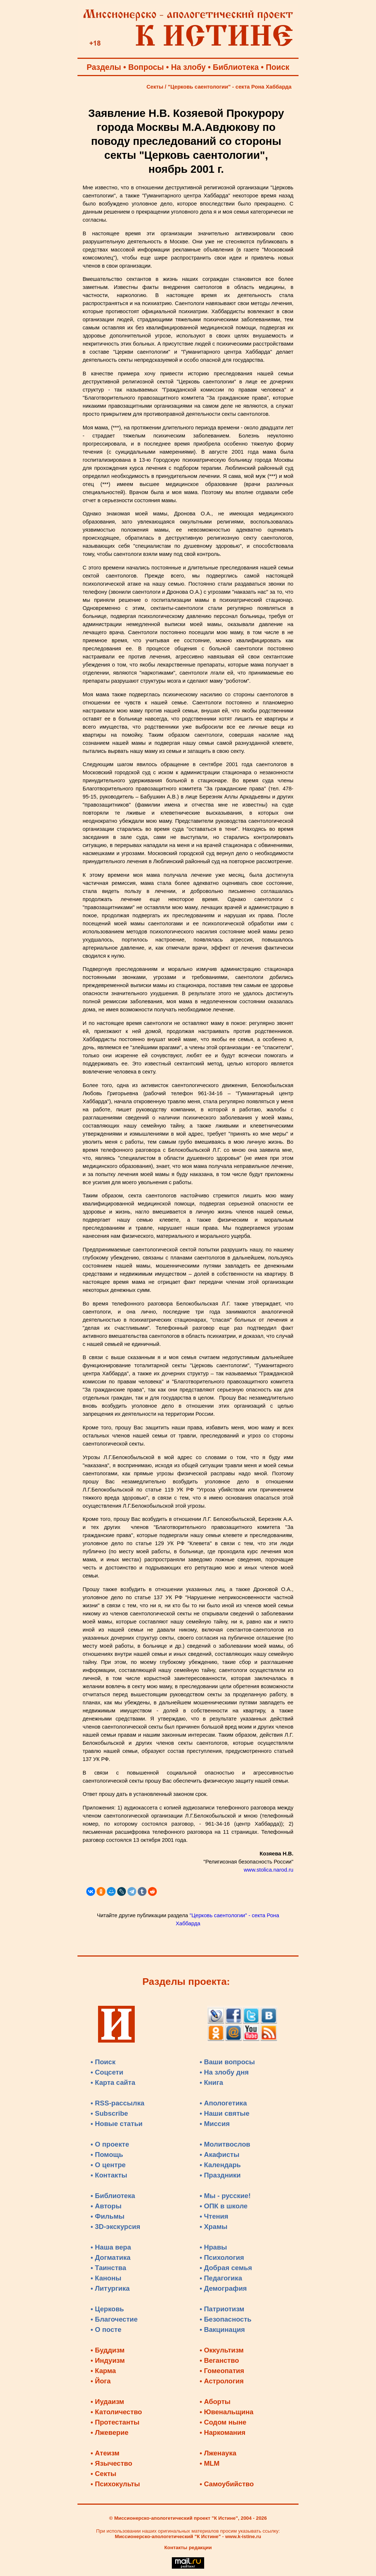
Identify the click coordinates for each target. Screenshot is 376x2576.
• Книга (211, 2082)
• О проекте (110, 2144)
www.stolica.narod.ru (268, 1870)
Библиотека (236, 67)
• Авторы (106, 2206)
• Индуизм (108, 2360)
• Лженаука (218, 2453)
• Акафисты (219, 2154)
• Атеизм (105, 2453)
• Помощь (107, 2154)
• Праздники (220, 2175)
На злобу (188, 67)
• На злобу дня (224, 2072)
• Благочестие (114, 2319)
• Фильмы (107, 2216)
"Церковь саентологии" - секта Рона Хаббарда (230, 87)
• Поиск (103, 2062)
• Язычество (111, 2463)
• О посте (106, 2329)
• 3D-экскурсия (115, 2226)
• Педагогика (221, 2278)
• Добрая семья (226, 2268)
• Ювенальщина (226, 2412)
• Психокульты (115, 2484)
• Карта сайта (113, 2082)
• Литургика (110, 2288)
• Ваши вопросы (227, 2062)
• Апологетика (223, 2103)
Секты (155, 87)
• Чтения (214, 2216)
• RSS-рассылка (117, 2103)
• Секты (103, 2473)
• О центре (108, 2165)
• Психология (222, 2257)
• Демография (223, 2288)
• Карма (103, 2371)
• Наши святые (225, 2113)
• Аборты (215, 2401)
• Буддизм (108, 2350)
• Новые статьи (117, 2123)
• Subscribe (109, 2113)
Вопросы (146, 67)
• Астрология (222, 2381)
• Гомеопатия (222, 2371)
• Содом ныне (223, 2422)
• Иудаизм (107, 2401)
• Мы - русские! (225, 2196)
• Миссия (215, 2123)
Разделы (104, 67)
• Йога (101, 2381)
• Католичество (116, 2412)
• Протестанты (115, 2422)
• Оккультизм (222, 2350)
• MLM (210, 2463)
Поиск (277, 67)
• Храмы (214, 2226)
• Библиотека (113, 2196)
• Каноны (106, 2278)
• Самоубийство (227, 2484)
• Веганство (219, 2360)
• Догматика (111, 2257)
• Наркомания (223, 2432)
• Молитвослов (225, 2144)
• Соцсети (107, 2072)
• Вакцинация (222, 2329)
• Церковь (107, 2309)
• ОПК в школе (223, 2206)
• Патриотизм (222, 2309)
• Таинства (108, 2268)
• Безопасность (226, 2319)
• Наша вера (111, 2247)
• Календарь (220, 2165)
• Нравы (213, 2247)
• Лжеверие (110, 2432)
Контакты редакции (188, 2547)
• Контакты (109, 2175)
